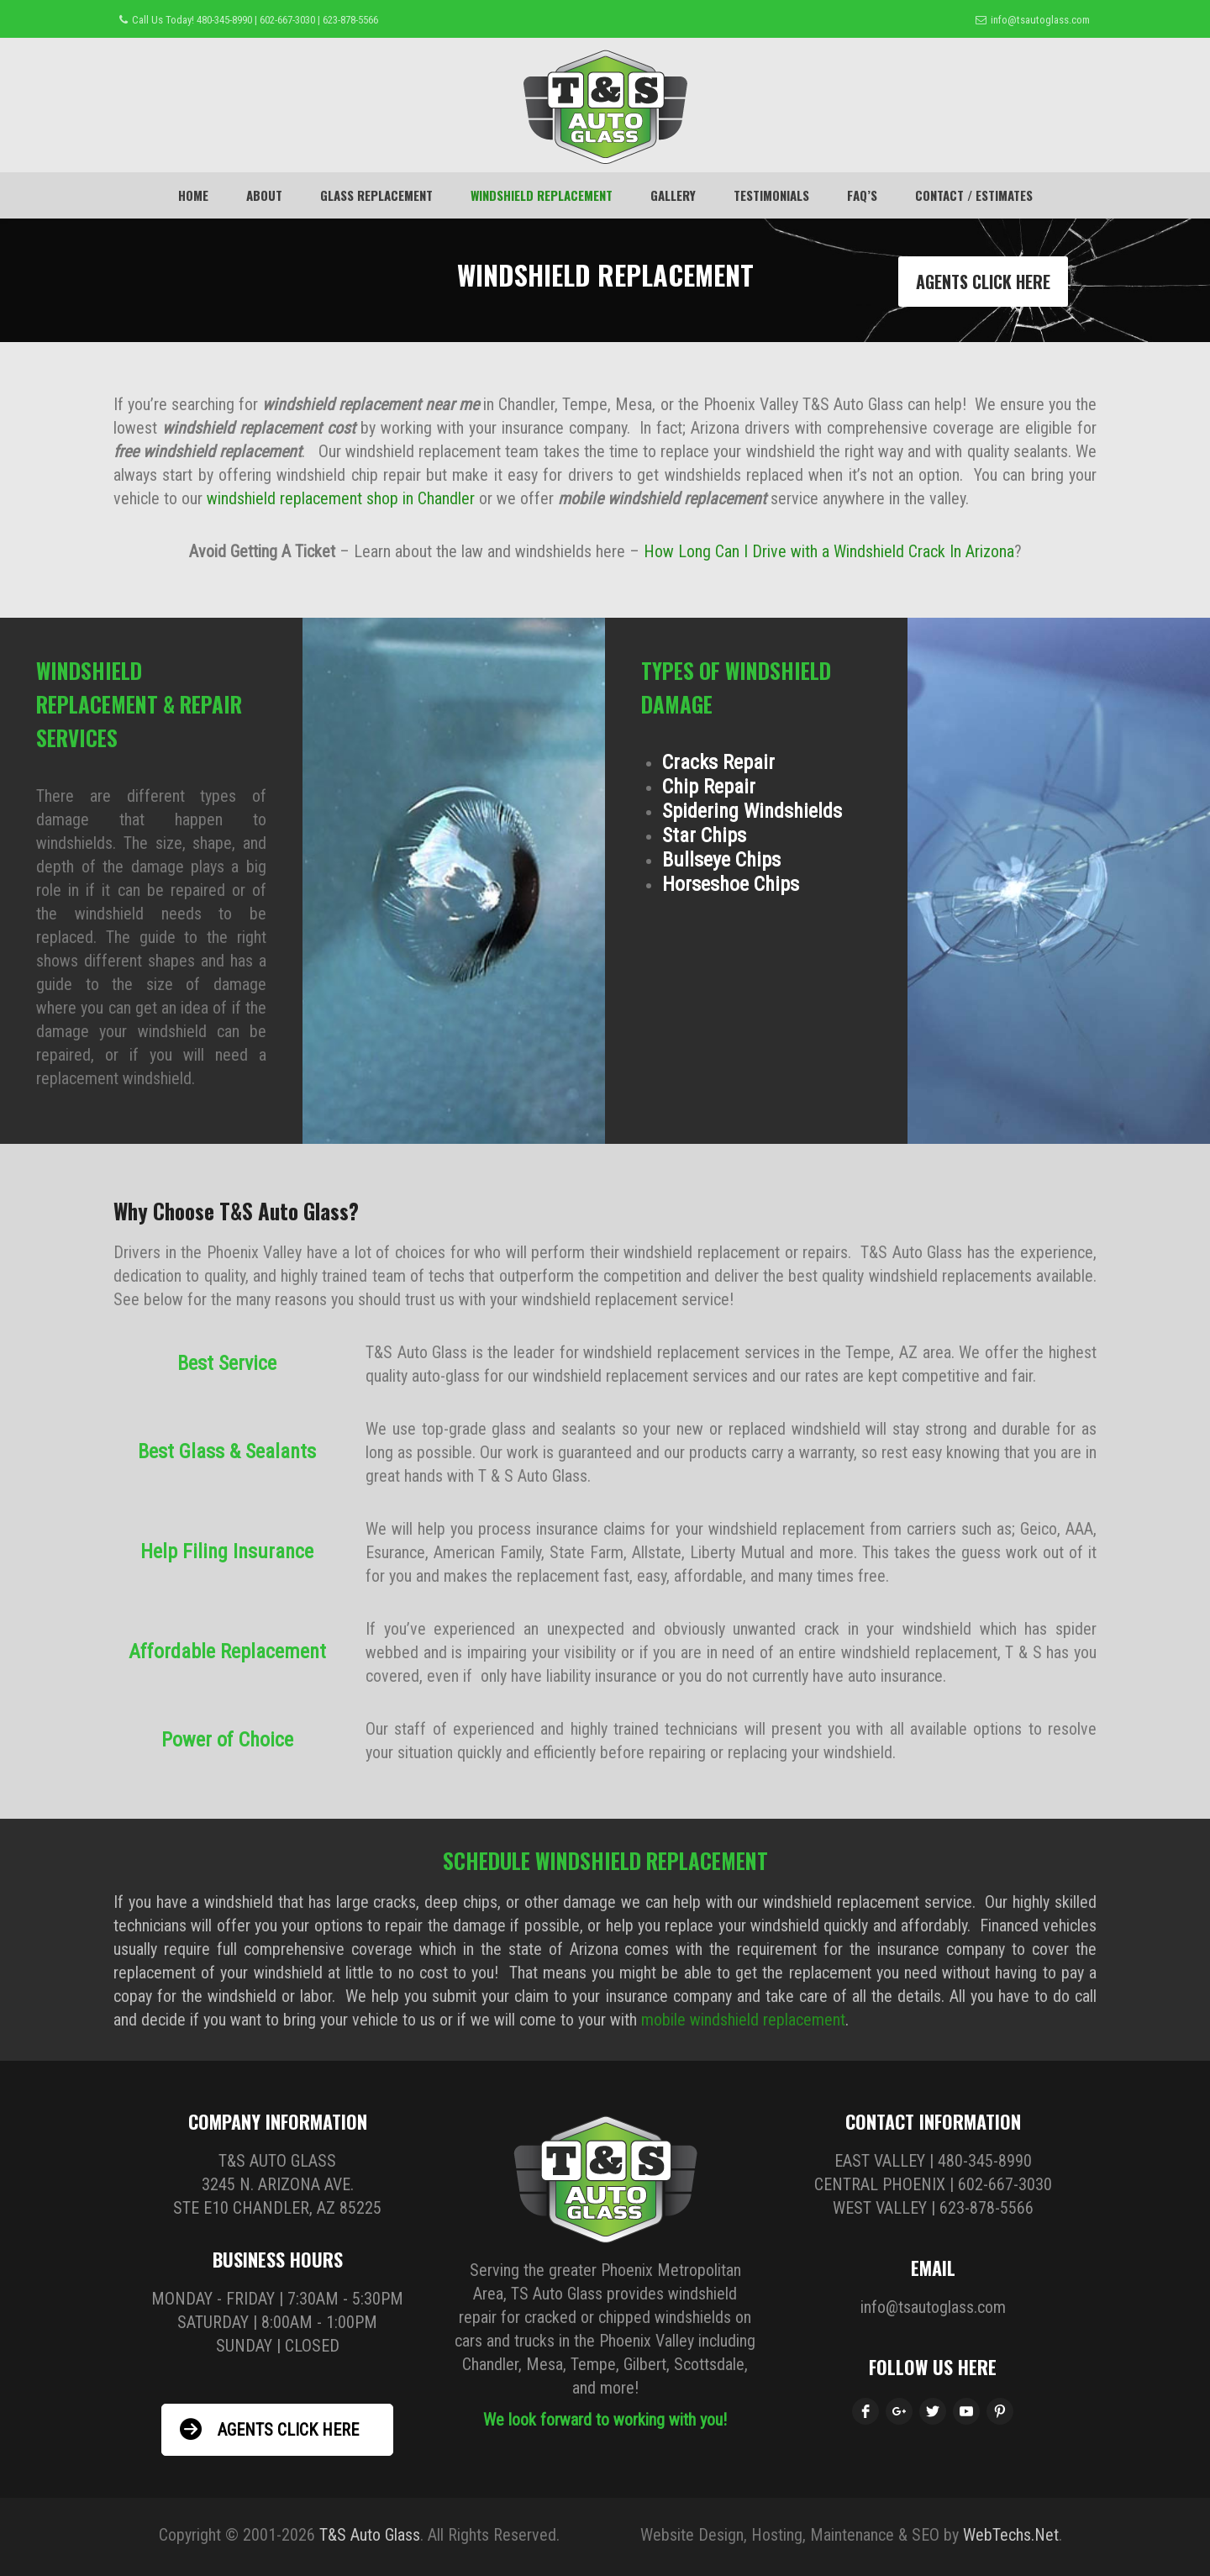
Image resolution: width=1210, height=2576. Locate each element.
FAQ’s (862, 195)
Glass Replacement (376, 195)
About (264, 195)
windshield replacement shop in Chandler (341, 498)
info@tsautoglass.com (1040, 19)
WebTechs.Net (1011, 2535)
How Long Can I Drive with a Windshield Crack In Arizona (829, 551)
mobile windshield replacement (743, 2020)
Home (193, 195)
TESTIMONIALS (771, 195)
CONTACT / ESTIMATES (974, 195)
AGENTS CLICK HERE (983, 281)
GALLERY (673, 195)
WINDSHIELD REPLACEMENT (542, 195)
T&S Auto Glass (369, 2535)
